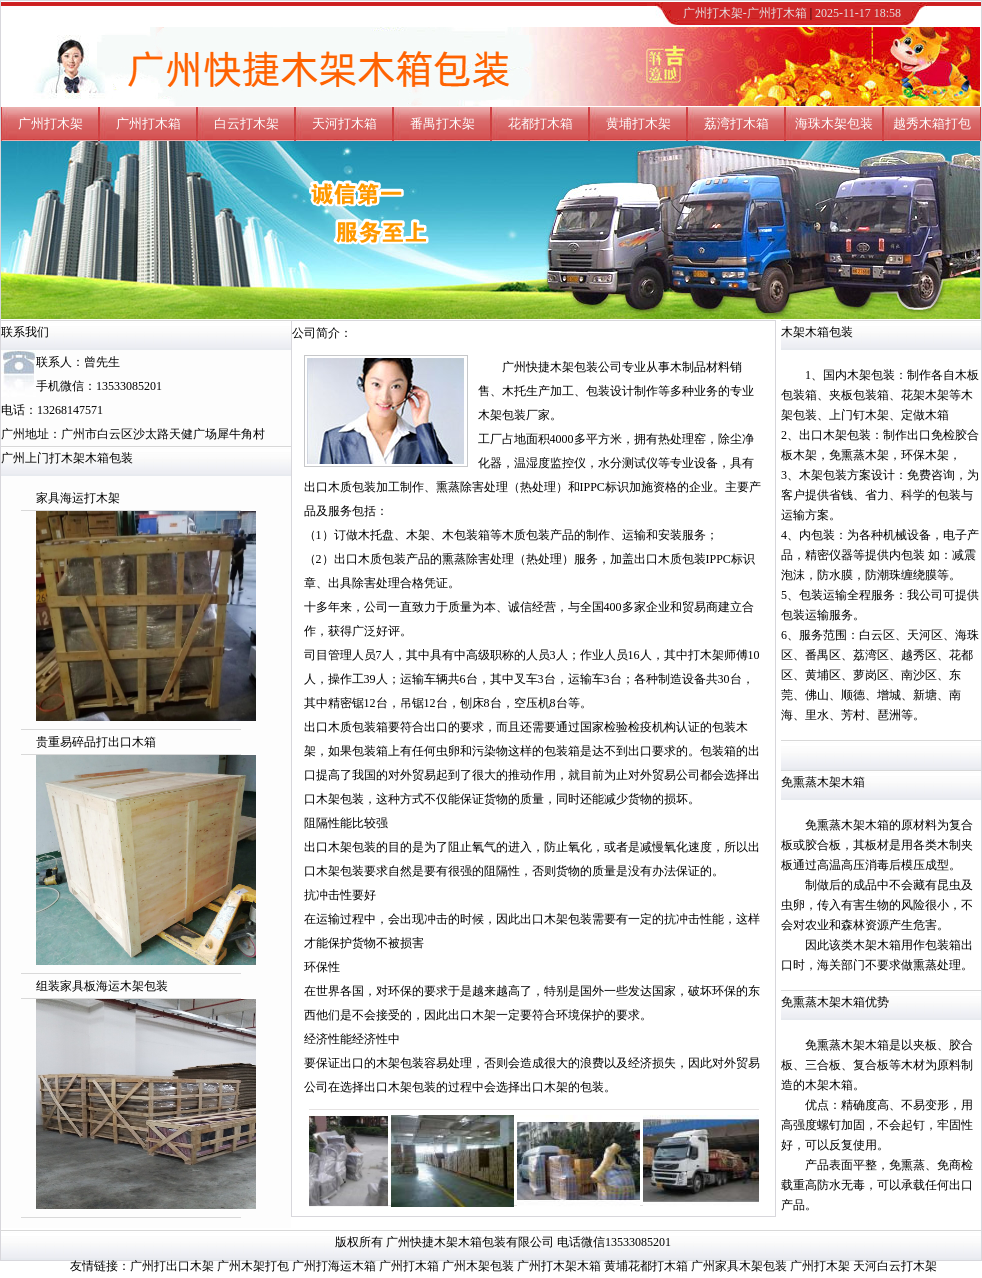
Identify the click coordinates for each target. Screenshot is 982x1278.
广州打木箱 (148, 123)
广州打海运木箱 (334, 1266)
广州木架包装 (478, 1266)
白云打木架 (246, 123)
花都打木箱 (540, 123)
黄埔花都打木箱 (646, 1266)
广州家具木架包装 (739, 1266)
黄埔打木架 (638, 123)
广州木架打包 (253, 1266)
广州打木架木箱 (559, 1266)
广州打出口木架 (172, 1266)
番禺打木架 (442, 123)
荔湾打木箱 (736, 123)
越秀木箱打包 (932, 123)
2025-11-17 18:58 (858, 13)
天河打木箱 (344, 123)
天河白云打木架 (895, 1266)
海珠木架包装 (834, 123)
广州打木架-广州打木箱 (745, 13)
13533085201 (129, 386)
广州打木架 (50, 123)
